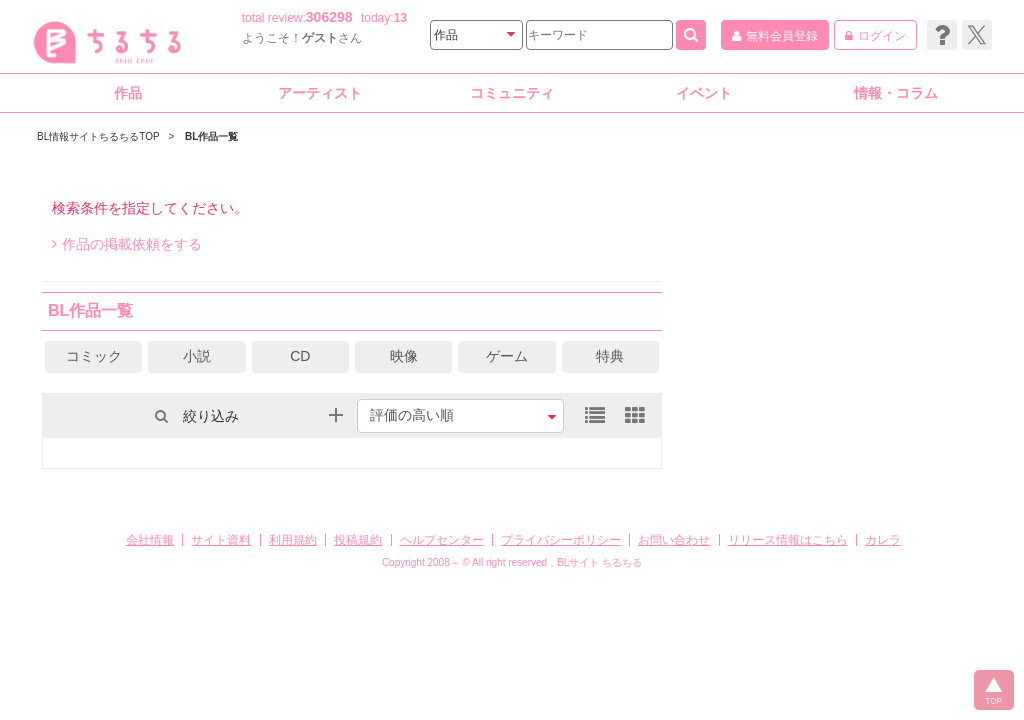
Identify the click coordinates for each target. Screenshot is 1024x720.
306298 (329, 17)
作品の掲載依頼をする (127, 244)
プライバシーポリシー (561, 540)
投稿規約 (358, 540)
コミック (94, 356)
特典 (610, 356)
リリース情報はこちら (788, 540)
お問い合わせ (674, 540)
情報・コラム (896, 93)
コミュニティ (512, 93)
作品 (128, 93)
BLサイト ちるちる (599, 562)
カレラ (883, 540)
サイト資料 (221, 540)
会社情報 (150, 540)
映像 (404, 356)
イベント (704, 93)
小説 (197, 356)
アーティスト (320, 93)
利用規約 (293, 540)
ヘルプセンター (442, 540)
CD (300, 356)
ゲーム (507, 356)
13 (400, 18)
